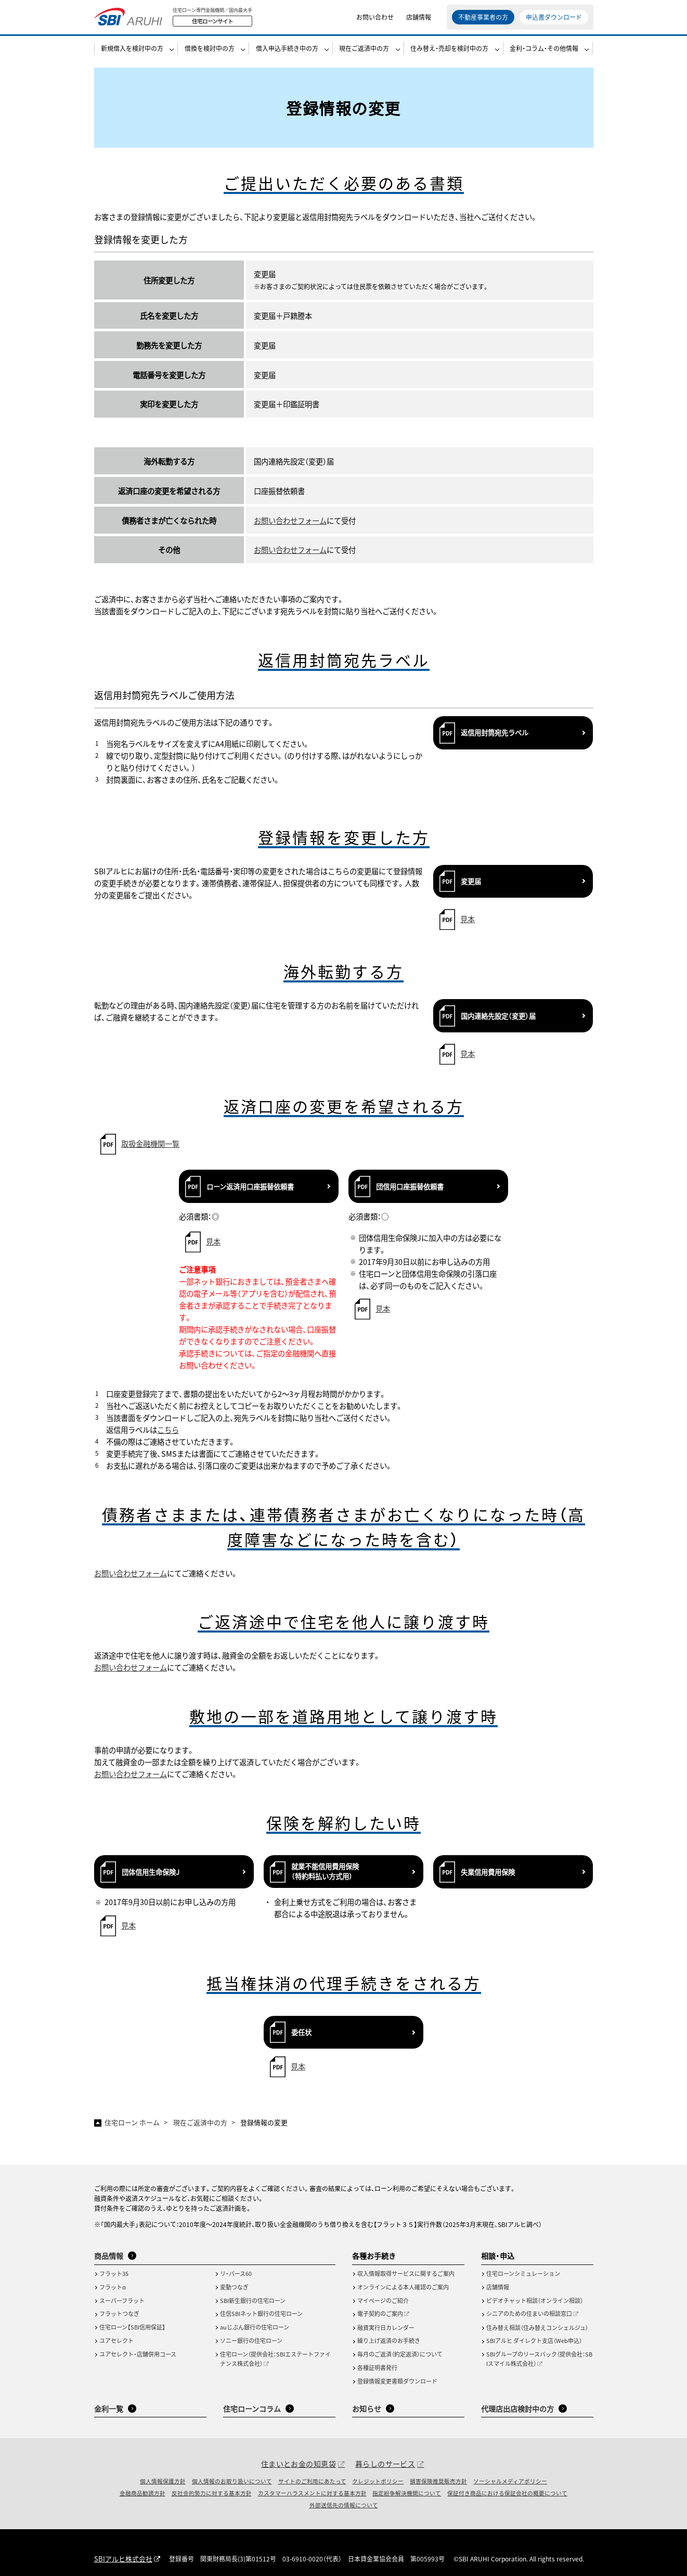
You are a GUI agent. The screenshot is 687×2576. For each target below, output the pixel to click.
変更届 (471, 881)
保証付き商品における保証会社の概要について (507, 2493)
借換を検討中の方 (210, 55)
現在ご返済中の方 (364, 55)
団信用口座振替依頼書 (410, 1187)
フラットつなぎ (119, 2313)
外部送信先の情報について (343, 2505)
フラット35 (113, 2273)
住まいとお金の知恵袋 (298, 2463)
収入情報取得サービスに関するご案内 (406, 2273)
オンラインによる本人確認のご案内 (403, 2287)
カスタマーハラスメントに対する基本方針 (312, 2493)
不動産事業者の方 (483, 20)
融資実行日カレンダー (385, 2327)
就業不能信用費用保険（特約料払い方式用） (325, 1871)
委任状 (301, 2032)
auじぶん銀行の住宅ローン (254, 2327)
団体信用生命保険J (150, 1872)
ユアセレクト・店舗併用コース (137, 2354)
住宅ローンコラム (252, 2408)
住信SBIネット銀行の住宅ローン (261, 2313)
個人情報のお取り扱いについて (232, 2481)
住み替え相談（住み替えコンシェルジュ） (537, 2327)
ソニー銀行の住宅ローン (251, 2340)
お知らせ (366, 2408)
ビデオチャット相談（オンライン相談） (534, 2300)
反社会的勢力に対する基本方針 (212, 2493)
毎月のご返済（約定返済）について (400, 2354)
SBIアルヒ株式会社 (121, 2558)
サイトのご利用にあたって (312, 2481)
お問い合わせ (375, 20)
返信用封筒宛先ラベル (494, 732)
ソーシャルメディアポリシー (510, 2481)
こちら (168, 1429)
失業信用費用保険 (488, 1872)
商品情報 (108, 2255)
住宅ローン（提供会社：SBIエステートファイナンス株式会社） (275, 2358)
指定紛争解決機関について (406, 2493)
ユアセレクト (116, 2340)
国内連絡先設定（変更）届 (498, 1016)
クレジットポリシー (378, 2481)
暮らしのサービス (385, 2463)
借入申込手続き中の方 (287, 55)
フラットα (112, 2287)
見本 (467, 918)
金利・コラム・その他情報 (544, 55)
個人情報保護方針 (163, 2481)
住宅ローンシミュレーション (523, 2273)
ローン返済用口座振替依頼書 (250, 1187)
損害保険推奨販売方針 (438, 2481)
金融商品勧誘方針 (142, 2493)
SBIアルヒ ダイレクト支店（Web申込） (534, 2340)
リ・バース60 (236, 2273)
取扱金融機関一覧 (150, 1143)
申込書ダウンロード (554, 20)
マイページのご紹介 (383, 2300)
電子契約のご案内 (380, 2313)
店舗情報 (418, 20)
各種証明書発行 (377, 2367)
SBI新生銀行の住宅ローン (253, 2300)
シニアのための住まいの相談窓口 (529, 2313)
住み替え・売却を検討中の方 (449, 55)
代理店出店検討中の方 (517, 2408)
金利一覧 (108, 2408)
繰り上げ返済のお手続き (388, 2340)
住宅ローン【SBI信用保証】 (132, 2327)
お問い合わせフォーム (290, 520)
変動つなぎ (234, 2287)
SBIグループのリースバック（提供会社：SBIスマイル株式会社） (539, 2358)
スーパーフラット (122, 2300)
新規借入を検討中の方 (132, 55)
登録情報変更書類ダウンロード (397, 2381)
